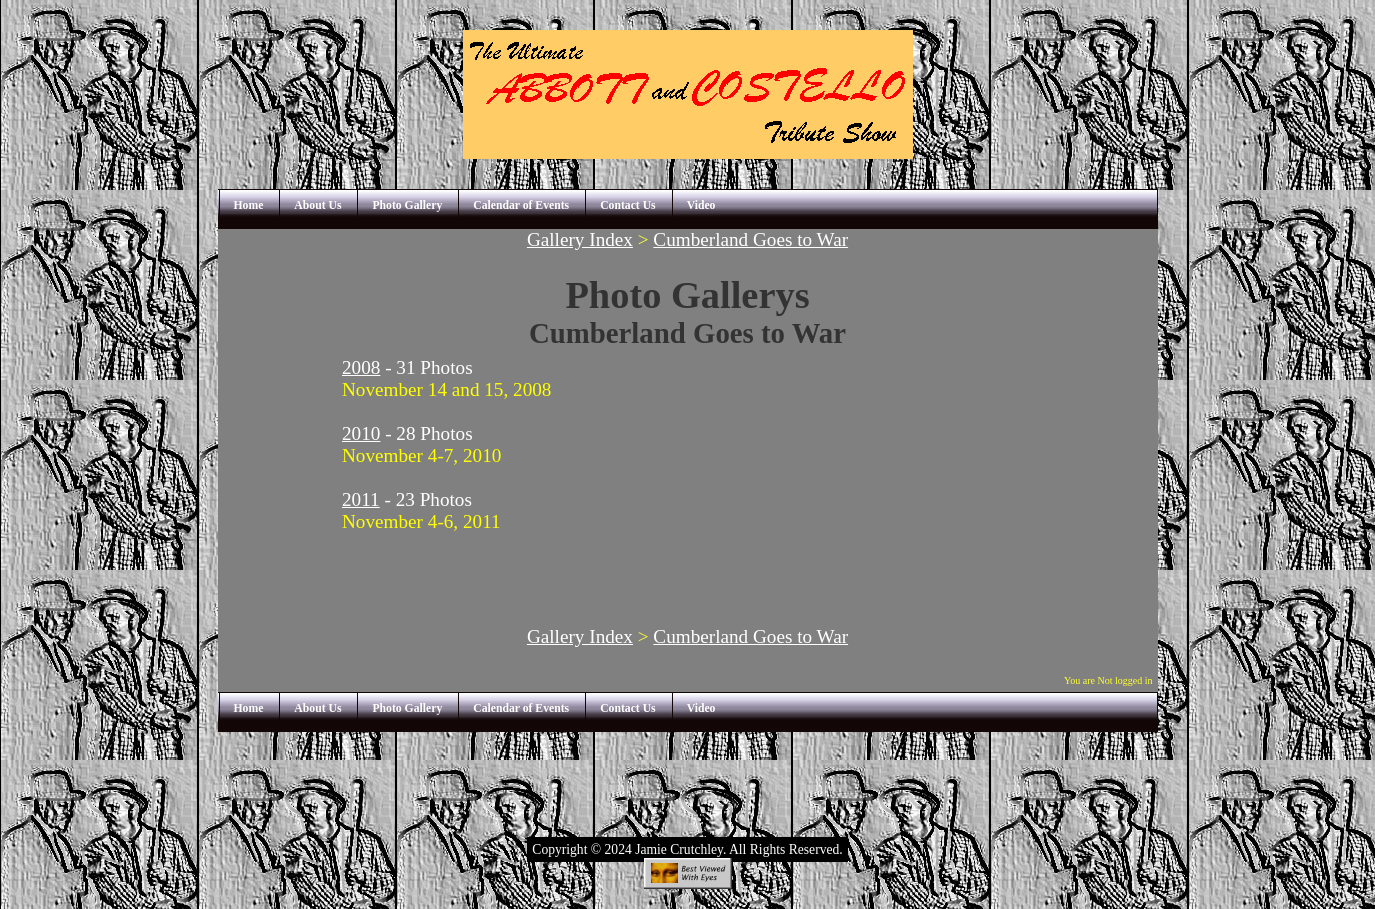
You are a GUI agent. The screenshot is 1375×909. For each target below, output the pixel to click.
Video (701, 205)
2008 (361, 367)
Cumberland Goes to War (750, 239)
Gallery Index (580, 239)
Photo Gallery (407, 205)
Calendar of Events (521, 205)
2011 (361, 499)
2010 (361, 433)
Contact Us (628, 205)
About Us (317, 205)
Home (249, 205)
